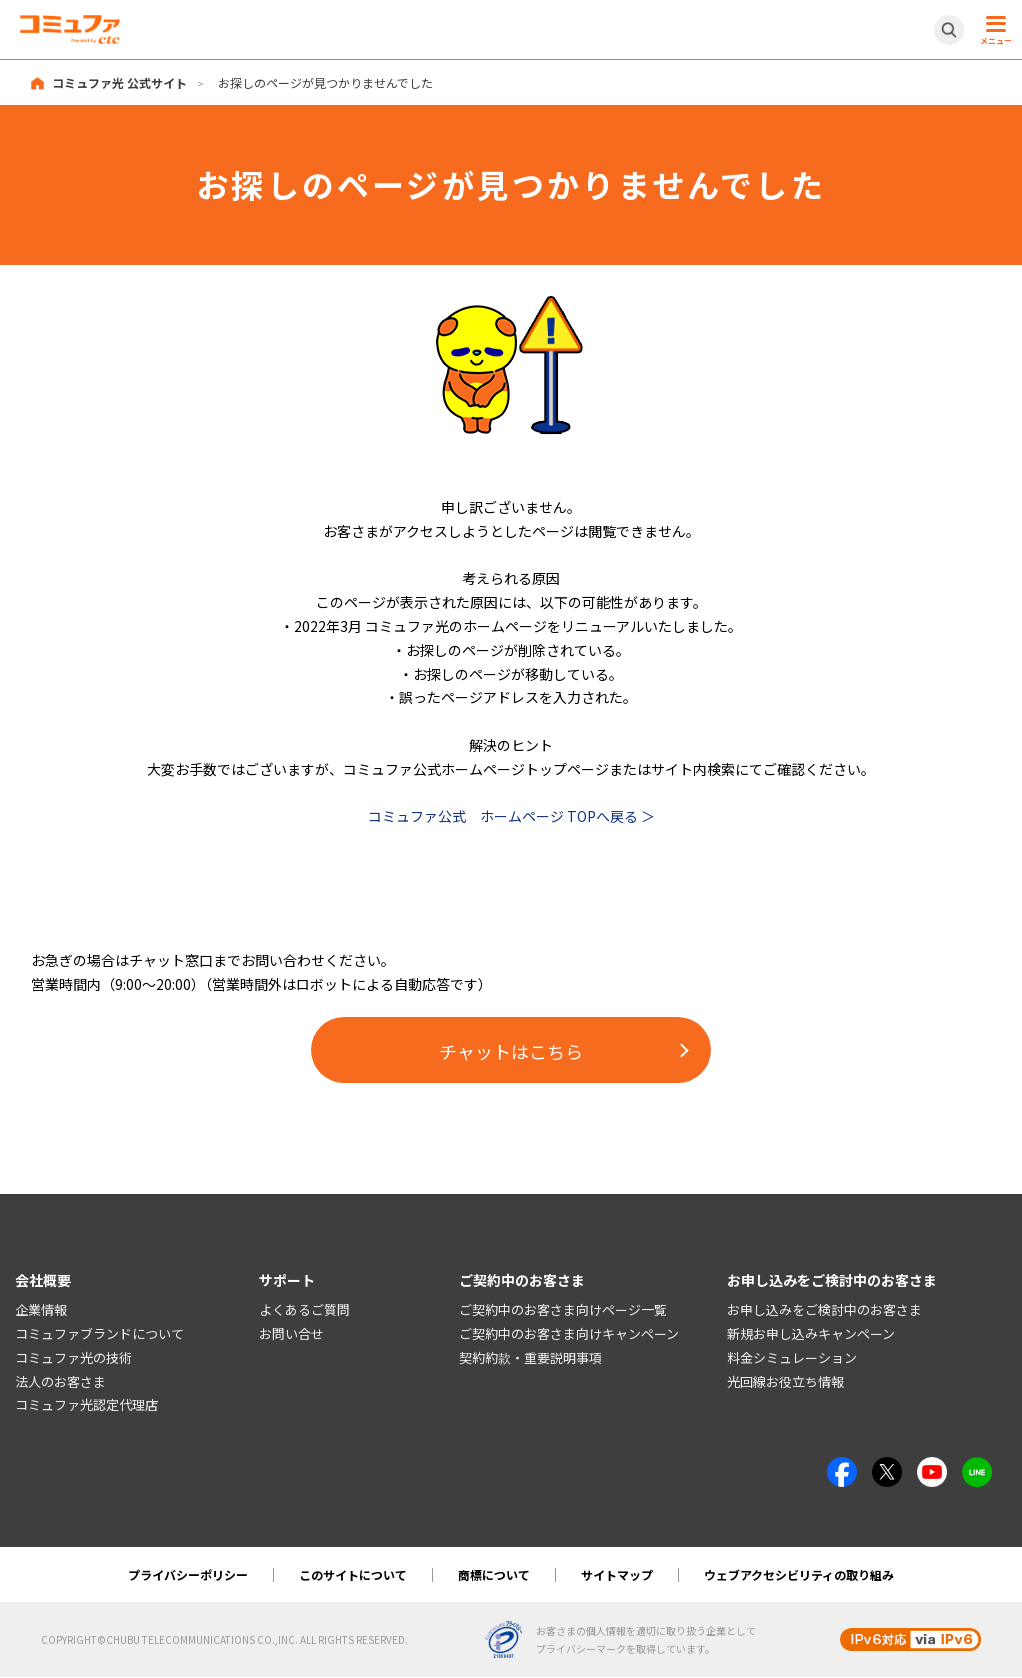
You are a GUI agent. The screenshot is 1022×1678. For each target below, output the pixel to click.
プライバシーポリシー (188, 1575)
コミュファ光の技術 (73, 1357)
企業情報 (41, 1310)
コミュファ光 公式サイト (119, 82)
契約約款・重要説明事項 (530, 1357)
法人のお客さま (60, 1381)
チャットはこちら (511, 1051)
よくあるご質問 (304, 1310)
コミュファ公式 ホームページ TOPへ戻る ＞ (511, 816)
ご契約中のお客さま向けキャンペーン (569, 1333)
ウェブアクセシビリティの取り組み (799, 1575)
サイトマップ (617, 1575)
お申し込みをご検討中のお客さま (824, 1310)
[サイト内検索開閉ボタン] (949, 30)
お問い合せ (291, 1333)
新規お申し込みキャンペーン (811, 1333)
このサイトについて (353, 1575)
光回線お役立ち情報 (785, 1381)
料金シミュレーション (792, 1357)
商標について (494, 1575)
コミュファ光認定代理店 (86, 1405)
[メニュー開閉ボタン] (993, 30)
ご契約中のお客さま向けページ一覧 (563, 1310)
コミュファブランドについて (99, 1333)
